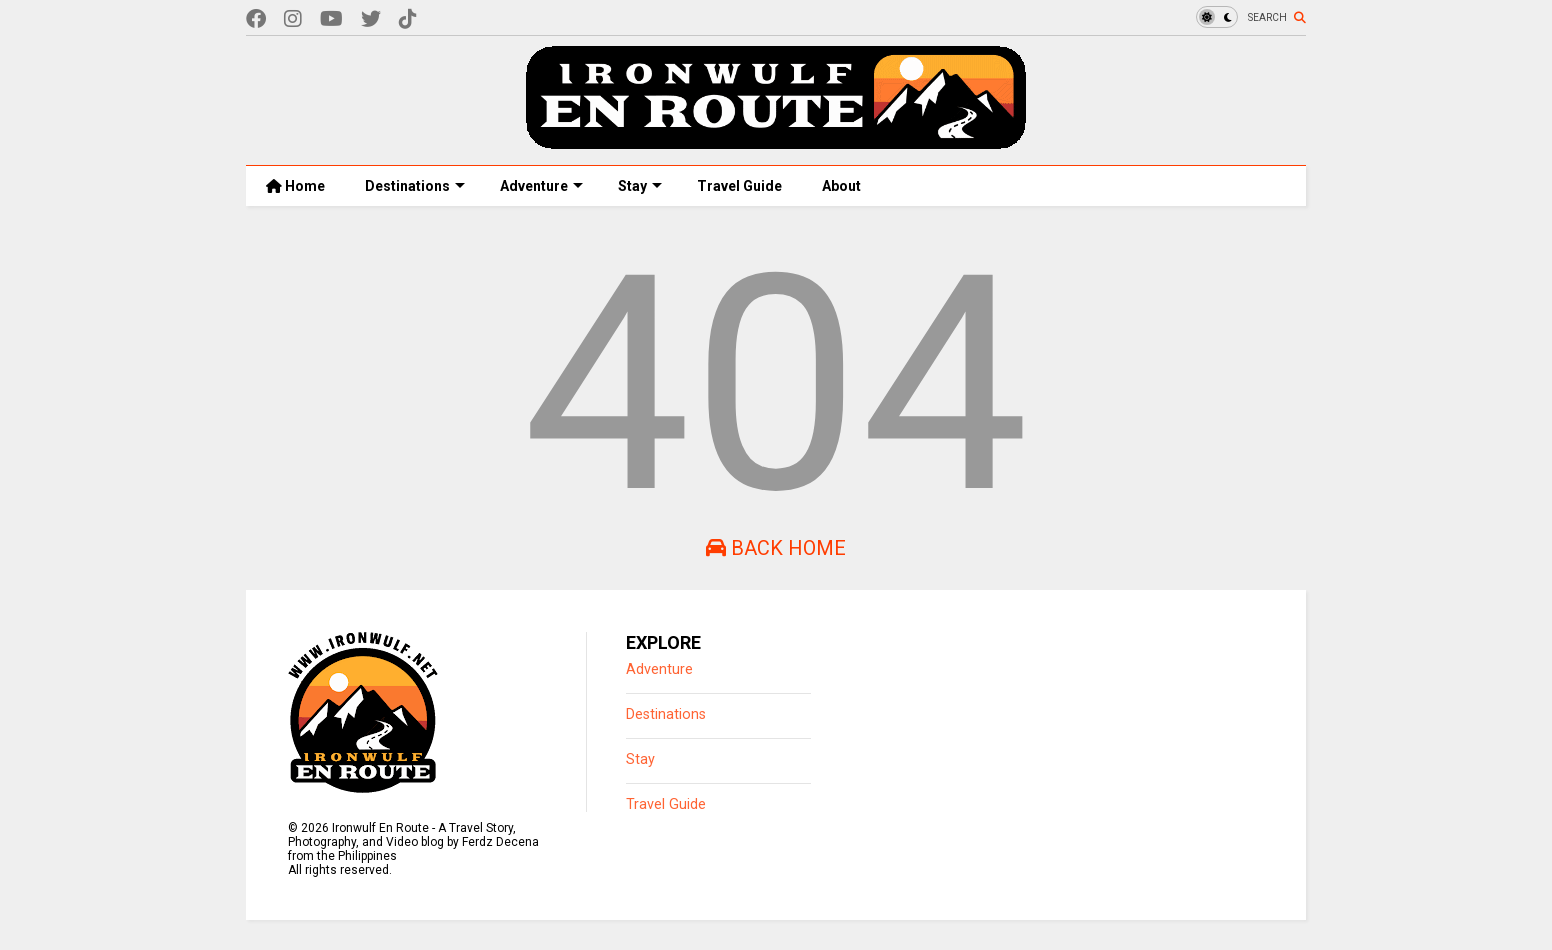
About (841, 186)
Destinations (415, 186)
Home (295, 186)
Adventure (541, 186)
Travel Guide (739, 186)
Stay (640, 186)
